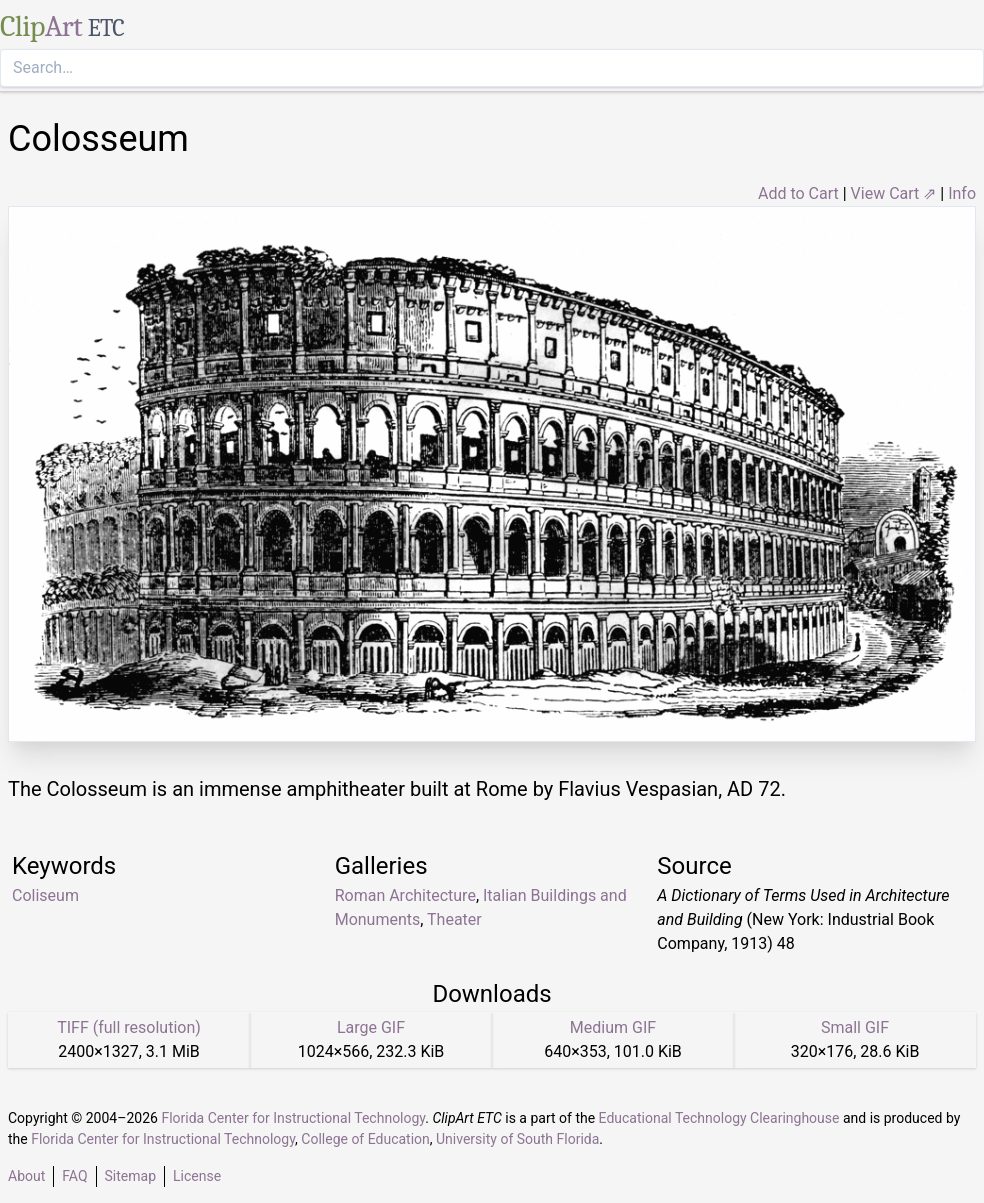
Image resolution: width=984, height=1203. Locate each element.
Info (962, 193)
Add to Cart (798, 193)
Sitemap (130, 1176)
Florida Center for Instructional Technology (293, 1118)
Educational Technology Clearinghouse (719, 1118)
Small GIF (855, 1027)
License (197, 1176)
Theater (454, 919)
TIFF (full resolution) (129, 1027)
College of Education (365, 1139)
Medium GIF (613, 1027)
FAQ (74, 1176)
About (26, 1176)
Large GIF (371, 1027)
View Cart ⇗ (894, 193)
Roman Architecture (405, 895)
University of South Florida (517, 1139)
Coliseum (45, 895)
